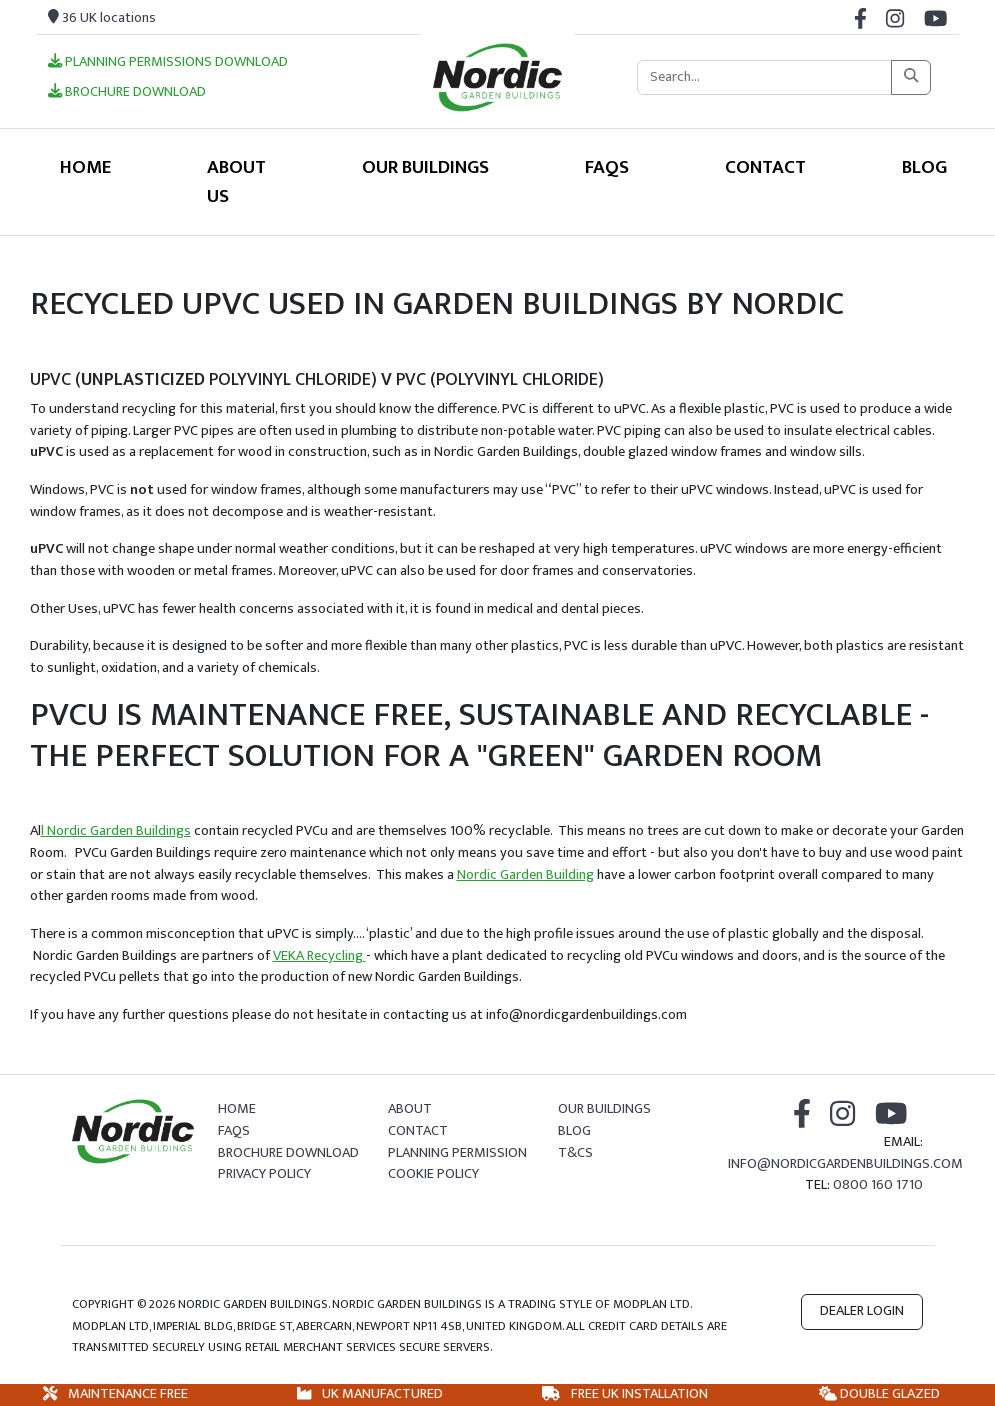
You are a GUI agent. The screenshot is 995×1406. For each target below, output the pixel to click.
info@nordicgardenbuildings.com (845, 1164)
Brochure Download (127, 93)
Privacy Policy (264, 1174)
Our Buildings (425, 167)
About (410, 1109)
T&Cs (575, 1153)
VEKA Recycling (319, 956)
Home (85, 167)
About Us (236, 181)
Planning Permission (457, 1153)
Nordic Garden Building (525, 875)
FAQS (607, 167)
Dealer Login (862, 1311)
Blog (924, 167)
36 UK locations (102, 18)
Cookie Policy (433, 1174)
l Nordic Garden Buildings (116, 831)
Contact (765, 167)
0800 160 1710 (878, 1185)
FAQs (234, 1131)
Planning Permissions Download (168, 63)
